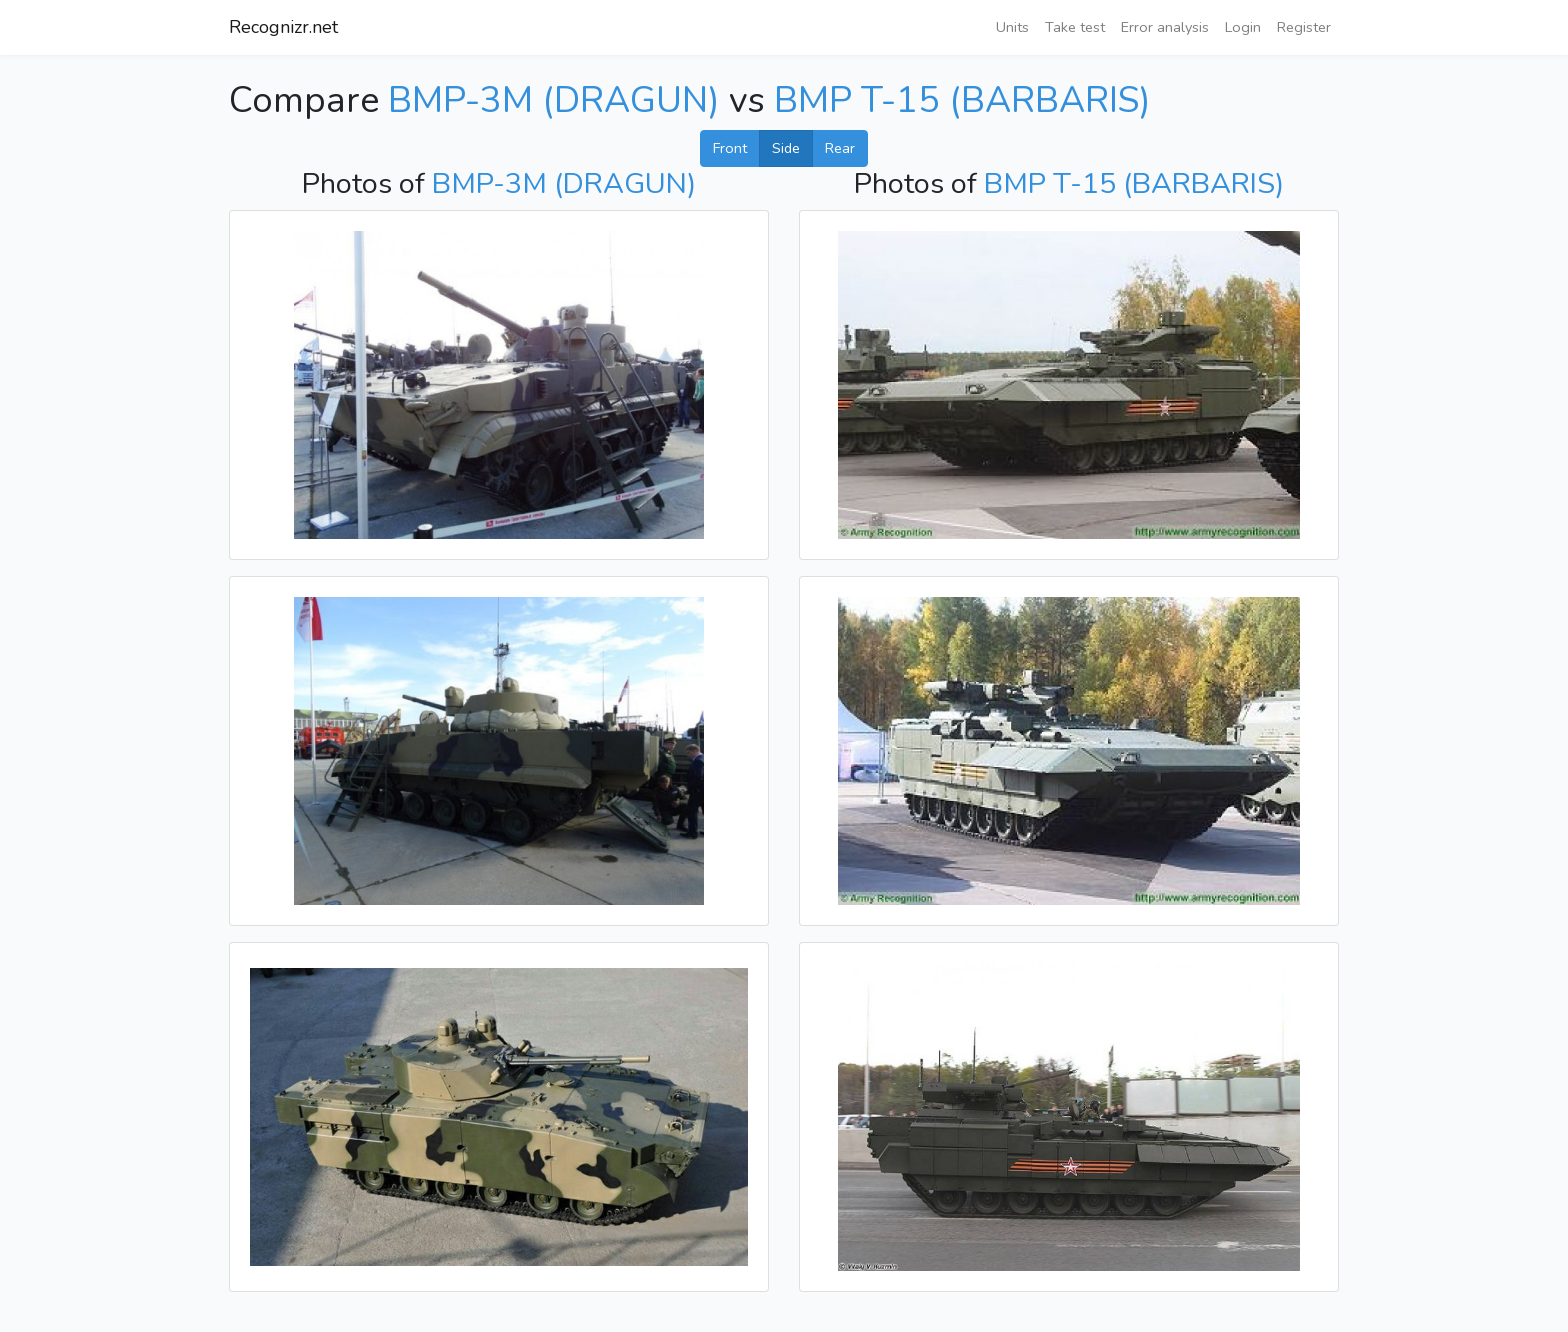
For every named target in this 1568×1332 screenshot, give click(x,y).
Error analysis (1165, 27)
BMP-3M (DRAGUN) (554, 100)
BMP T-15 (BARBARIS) (962, 100)
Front (730, 148)
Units (1012, 27)
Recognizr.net (283, 27)
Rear (840, 148)
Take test (1075, 27)
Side (786, 148)
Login (1243, 27)
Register (1304, 27)
